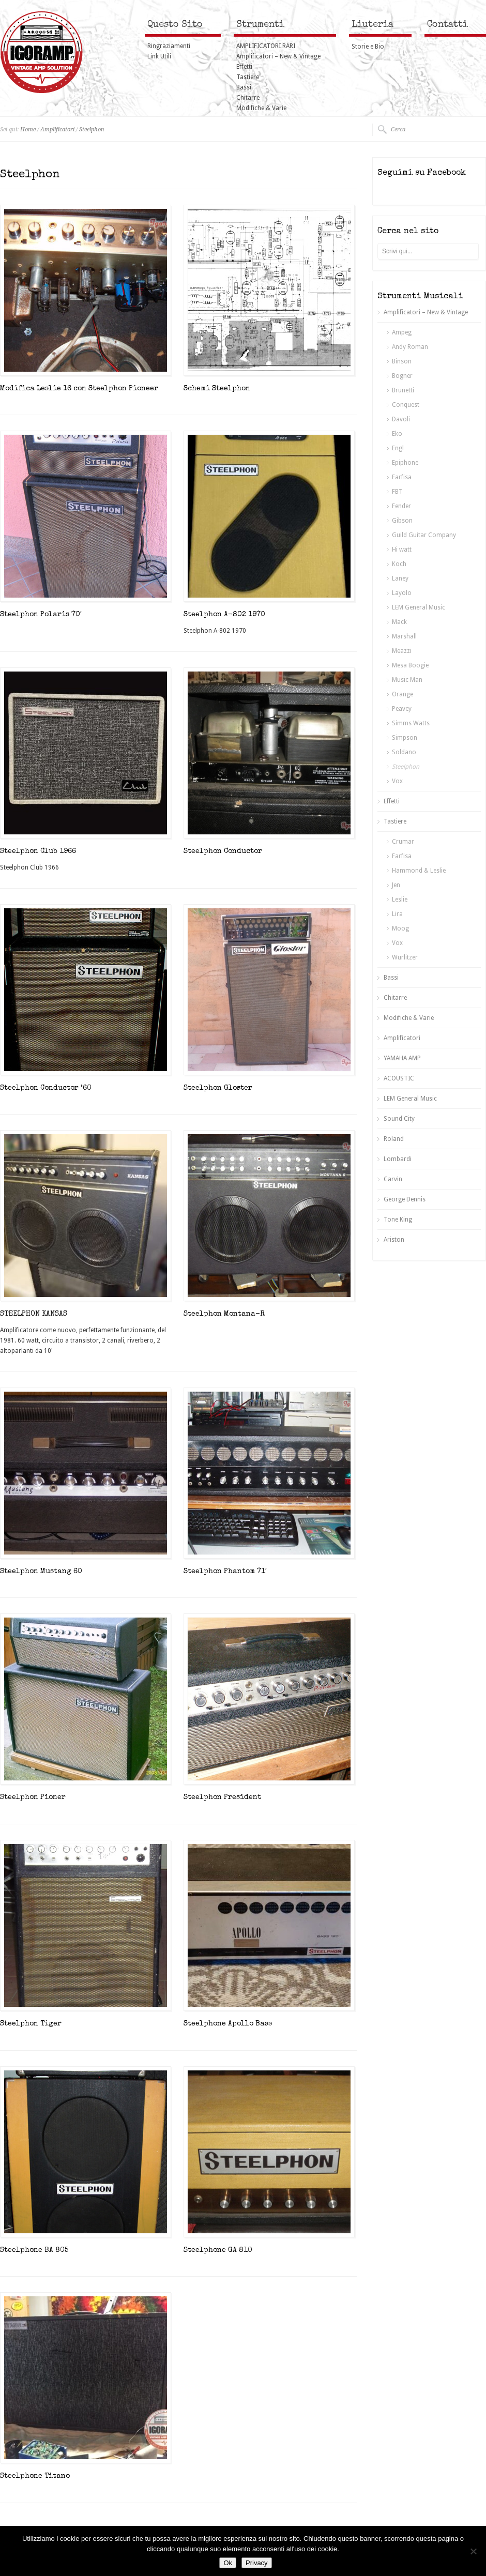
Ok (227, 2563)
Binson (402, 361)
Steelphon (91, 129)
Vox (397, 781)
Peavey (402, 708)
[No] (473, 2551)
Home (28, 129)
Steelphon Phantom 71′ (225, 1571)
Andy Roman (410, 346)
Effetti (244, 66)
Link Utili (159, 56)
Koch (399, 564)
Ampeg (402, 332)
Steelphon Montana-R (224, 1314)
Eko (397, 433)
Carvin (393, 1179)
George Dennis (405, 1199)
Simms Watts (411, 723)
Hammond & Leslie (419, 870)
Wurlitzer (405, 957)
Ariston (394, 1239)
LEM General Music (418, 607)
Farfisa (402, 477)
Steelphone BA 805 (34, 2250)
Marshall (404, 636)
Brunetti (403, 390)
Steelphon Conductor (223, 851)
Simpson (404, 737)
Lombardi (398, 1159)
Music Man (407, 679)
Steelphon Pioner (33, 1797)
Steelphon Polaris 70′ (41, 614)
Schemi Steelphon (217, 388)
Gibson (402, 520)
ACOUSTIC (399, 1078)
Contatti (447, 25)
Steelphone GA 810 (218, 2250)
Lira (397, 914)
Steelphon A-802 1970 (224, 614)
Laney (400, 578)
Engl (398, 448)
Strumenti (260, 25)
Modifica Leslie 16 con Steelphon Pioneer (79, 388)
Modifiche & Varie (261, 108)
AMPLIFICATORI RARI (265, 46)
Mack (399, 622)
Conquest (405, 404)
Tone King (398, 1219)
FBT (397, 491)
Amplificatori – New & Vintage (278, 56)
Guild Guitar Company (424, 535)
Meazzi (402, 650)
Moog (400, 928)
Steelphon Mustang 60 (41, 1571)
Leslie (399, 899)
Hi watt (402, 549)
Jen (396, 885)
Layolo (402, 593)
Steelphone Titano (35, 2476)
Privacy (257, 2563)
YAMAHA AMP (402, 1058)
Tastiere (247, 77)
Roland (394, 1138)
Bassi (243, 87)
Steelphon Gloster (218, 1088)
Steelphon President (222, 1797)
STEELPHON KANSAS (33, 1314)
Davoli (401, 419)
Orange (402, 694)
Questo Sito (175, 25)
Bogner (402, 375)
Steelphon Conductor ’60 (46, 1088)
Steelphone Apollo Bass (228, 2024)
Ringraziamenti (168, 46)
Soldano (404, 752)
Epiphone (405, 462)
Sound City (399, 1118)
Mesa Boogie (410, 665)
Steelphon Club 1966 (38, 851)
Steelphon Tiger (31, 2024)
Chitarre (248, 97)
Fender (401, 506)
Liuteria (372, 25)
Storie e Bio (368, 46)
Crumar (403, 841)
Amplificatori (57, 129)
